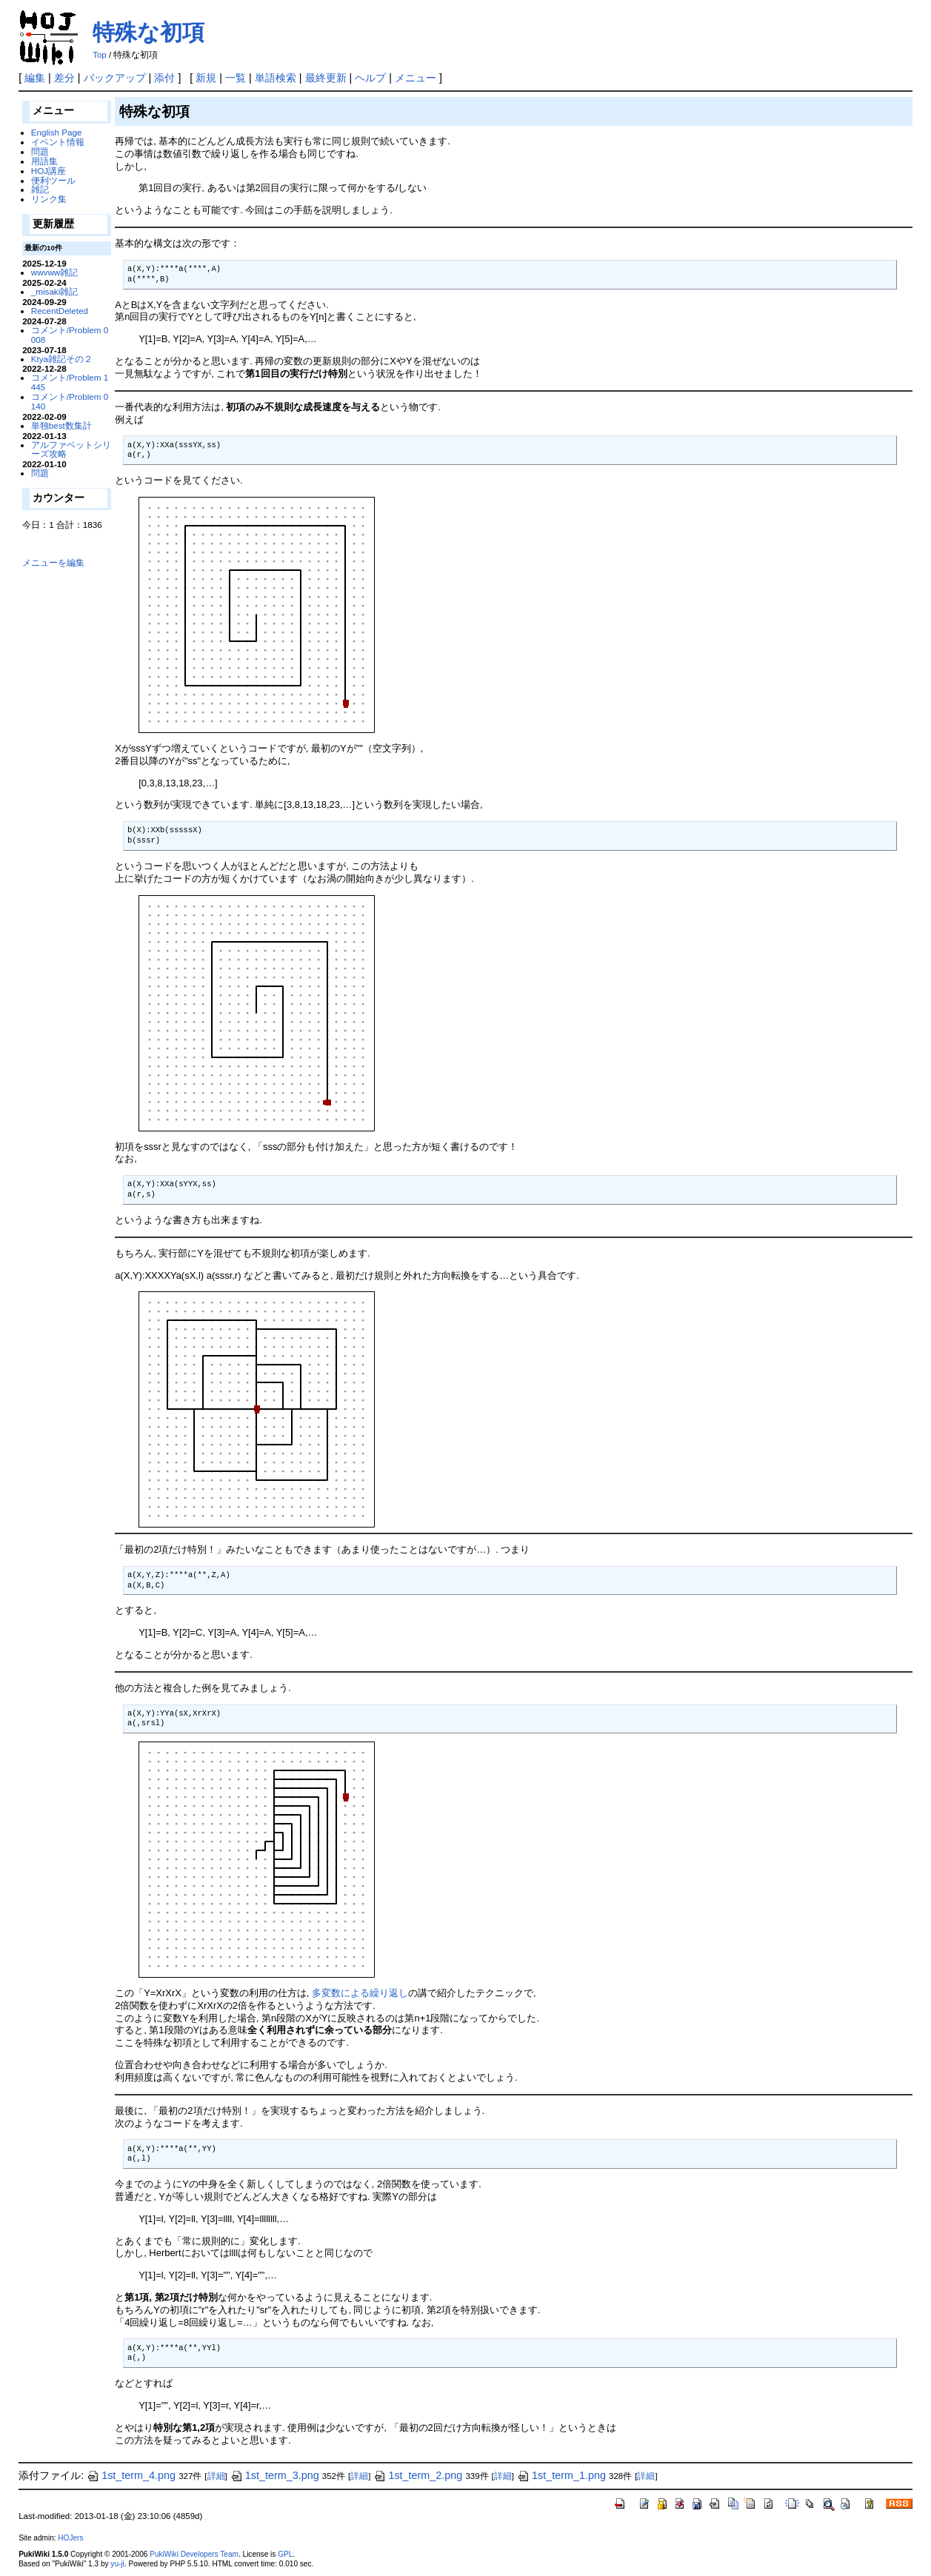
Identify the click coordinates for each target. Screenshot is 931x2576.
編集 (34, 78)
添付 (164, 78)
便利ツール (53, 180)
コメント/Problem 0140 (69, 401)
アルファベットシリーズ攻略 (71, 449)
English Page (56, 132)
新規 (206, 78)
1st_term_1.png (561, 2475)
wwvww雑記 (55, 272)
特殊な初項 (148, 32)
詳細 (216, 2476)
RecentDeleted (59, 310)
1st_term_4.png (131, 2475)
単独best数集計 (61, 425)
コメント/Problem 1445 (69, 382)
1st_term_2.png (417, 2475)
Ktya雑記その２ (62, 359)
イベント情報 (57, 142)
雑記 (40, 189)
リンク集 (49, 199)
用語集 (44, 161)
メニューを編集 (53, 562)
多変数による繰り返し (360, 1992)
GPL (285, 2554)
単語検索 (275, 78)
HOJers (70, 2538)
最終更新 (326, 78)
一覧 (235, 78)
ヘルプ (370, 78)
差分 (64, 78)
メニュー (415, 78)
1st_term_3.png (274, 2475)
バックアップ (115, 78)
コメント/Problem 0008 (69, 334)
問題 (40, 151)
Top (100, 54)
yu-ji (117, 2564)
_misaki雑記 (55, 291)
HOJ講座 (48, 170)
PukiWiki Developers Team (194, 2554)
